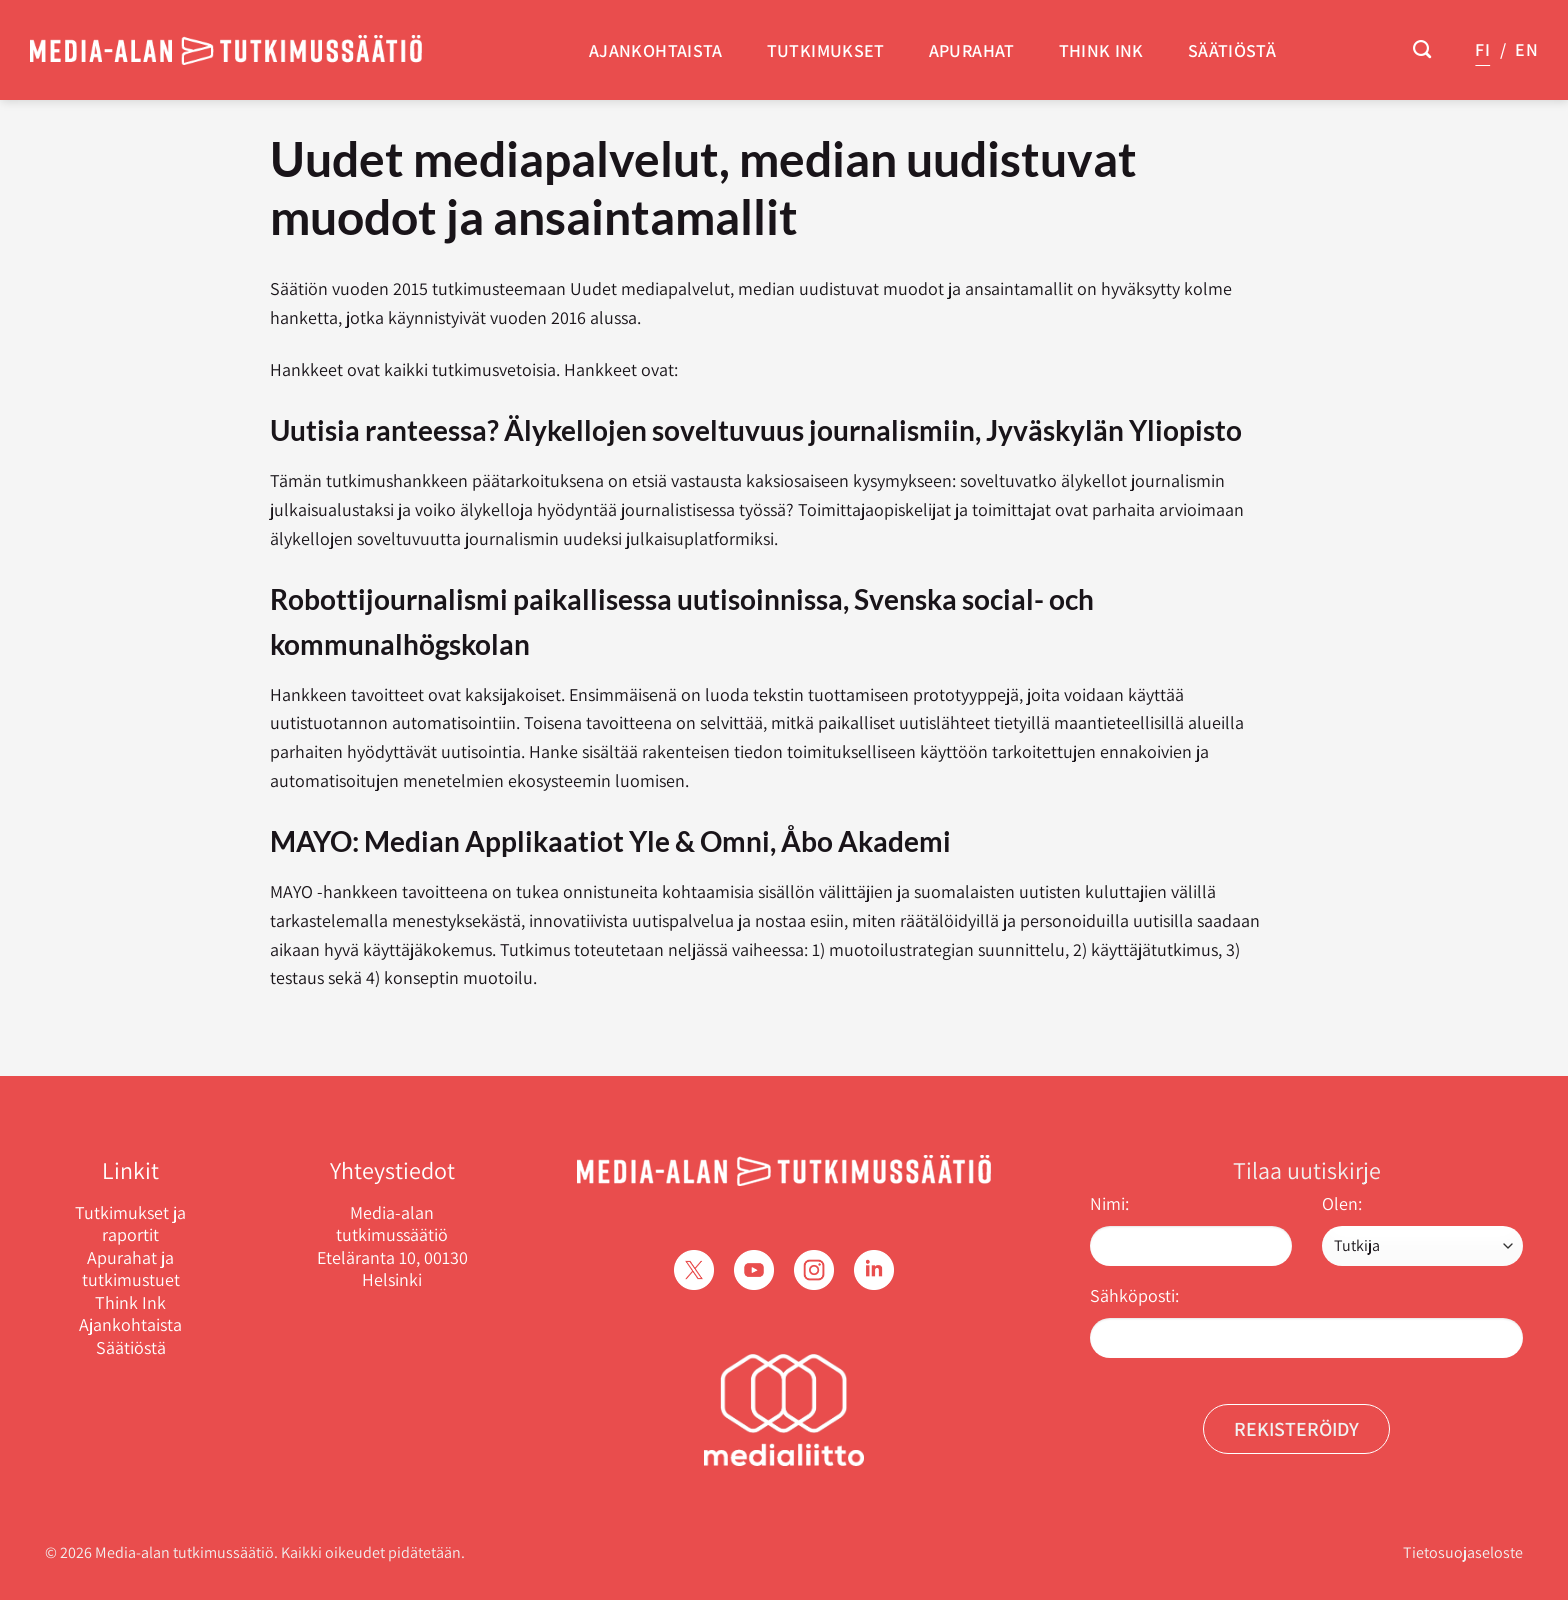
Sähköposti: (1134, 1295)
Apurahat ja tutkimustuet (131, 1269)
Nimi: (1109, 1203)
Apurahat (972, 50)
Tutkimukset (826, 50)
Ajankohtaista (656, 50)
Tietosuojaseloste (1463, 1552)
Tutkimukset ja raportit (130, 1224)
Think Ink (1101, 50)
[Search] (1422, 50)
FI (1482, 49)
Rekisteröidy (1296, 1429)
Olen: (1342, 1203)
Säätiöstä (1232, 50)
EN (1526, 49)
